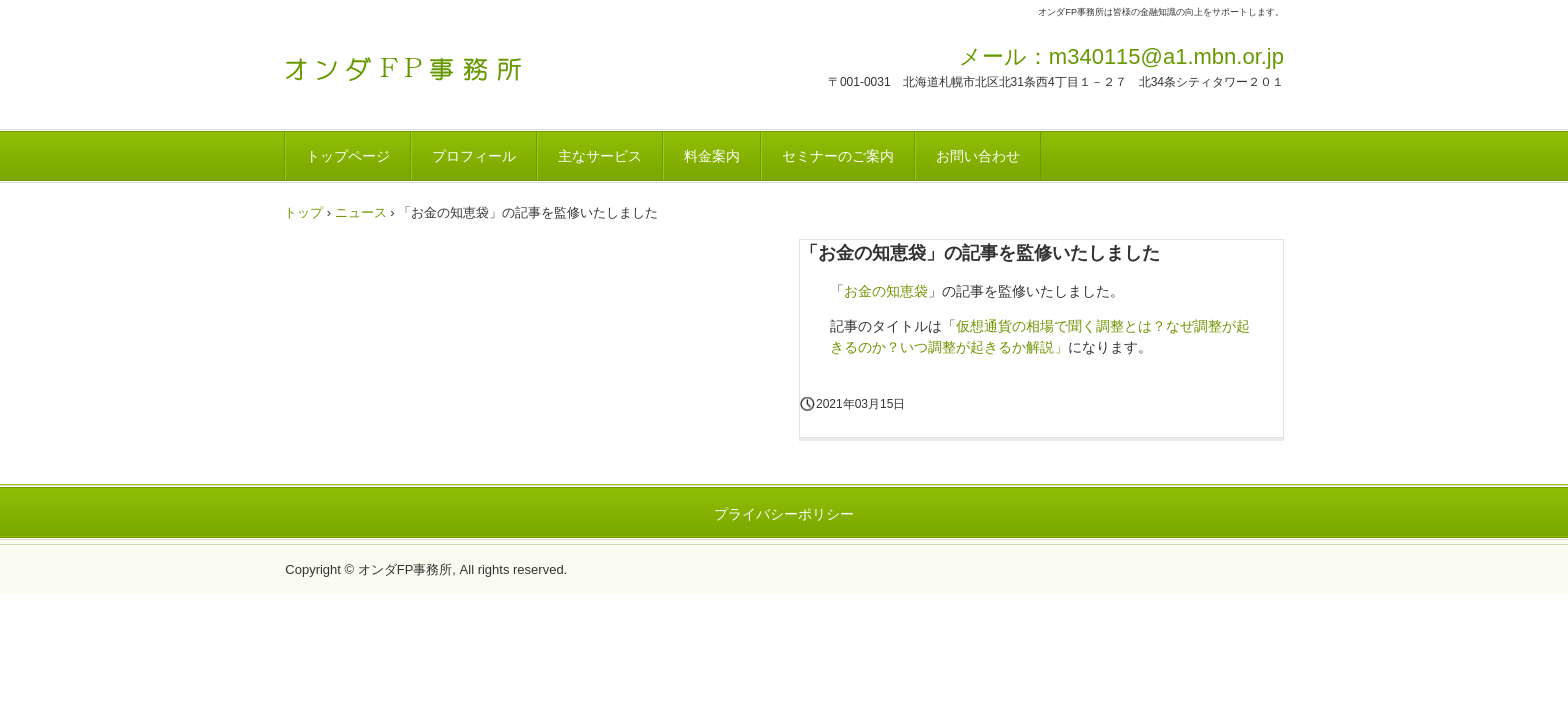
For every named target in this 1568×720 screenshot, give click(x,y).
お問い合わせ (978, 156)
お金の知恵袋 (886, 291)
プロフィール (474, 156)
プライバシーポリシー (784, 514)
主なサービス (600, 156)
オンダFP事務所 (423, 63)
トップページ (348, 156)
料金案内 (712, 156)
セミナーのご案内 (838, 156)
